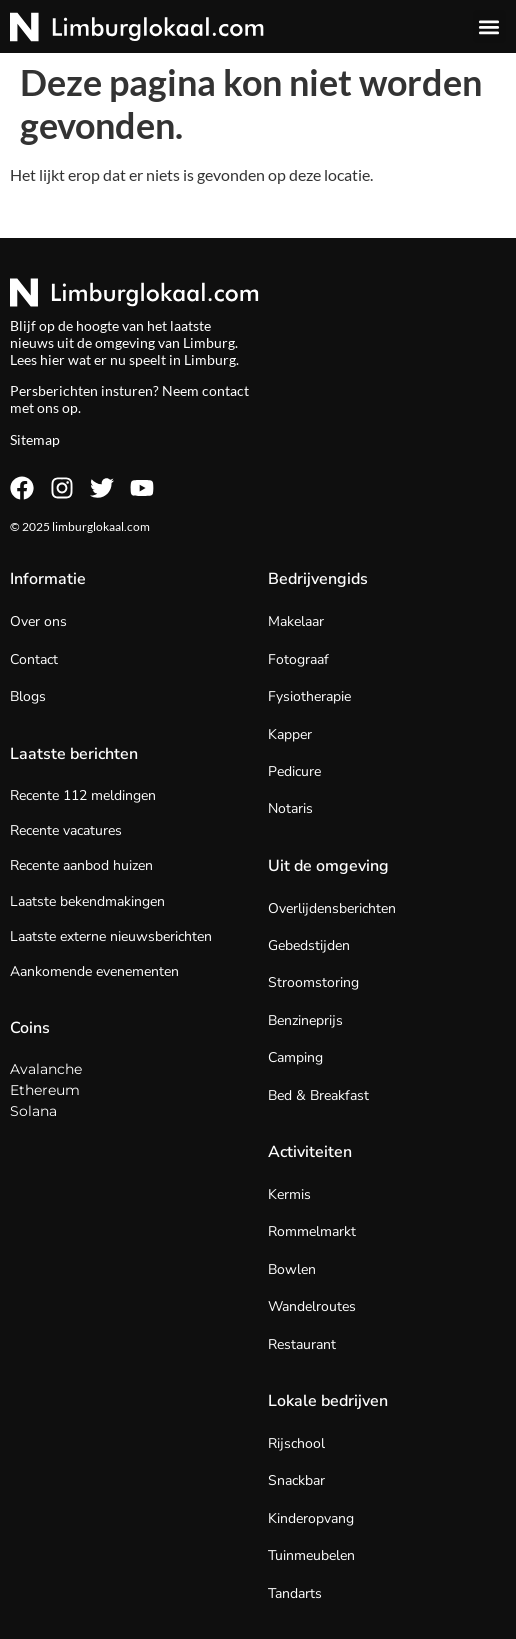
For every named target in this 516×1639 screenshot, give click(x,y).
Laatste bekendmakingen (87, 901)
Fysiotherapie (309, 696)
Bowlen (292, 1269)
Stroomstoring (313, 982)
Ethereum (45, 1090)
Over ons (38, 621)
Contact (34, 659)
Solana (33, 1111)
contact (225, 390)
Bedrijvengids (318, 579)
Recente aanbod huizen (81, 865)
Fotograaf (298, 659)
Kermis (289, 1194)
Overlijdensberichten (332, 908)
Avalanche (46, 1069)
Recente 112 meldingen (83, 795)
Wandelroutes (312, 1306)
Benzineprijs (305, 1020)
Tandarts (295, 1593)
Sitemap (35, 439)
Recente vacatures (66, 830)
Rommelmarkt (312, 1231)
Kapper (290, 734)
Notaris (290, 808)
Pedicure (294, 771)
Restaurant (302, 1344)
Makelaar (296, 621)
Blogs (28, 696)
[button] (489, 26)
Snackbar (296, 1480)
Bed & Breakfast (318, 1095)
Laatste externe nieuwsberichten (111, 936)
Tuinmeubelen (311, 1555)
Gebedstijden (309, 945)
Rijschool (296, 1443)
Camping (295, 1057)
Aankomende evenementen (94, 971)
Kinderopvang (311, 1518)
